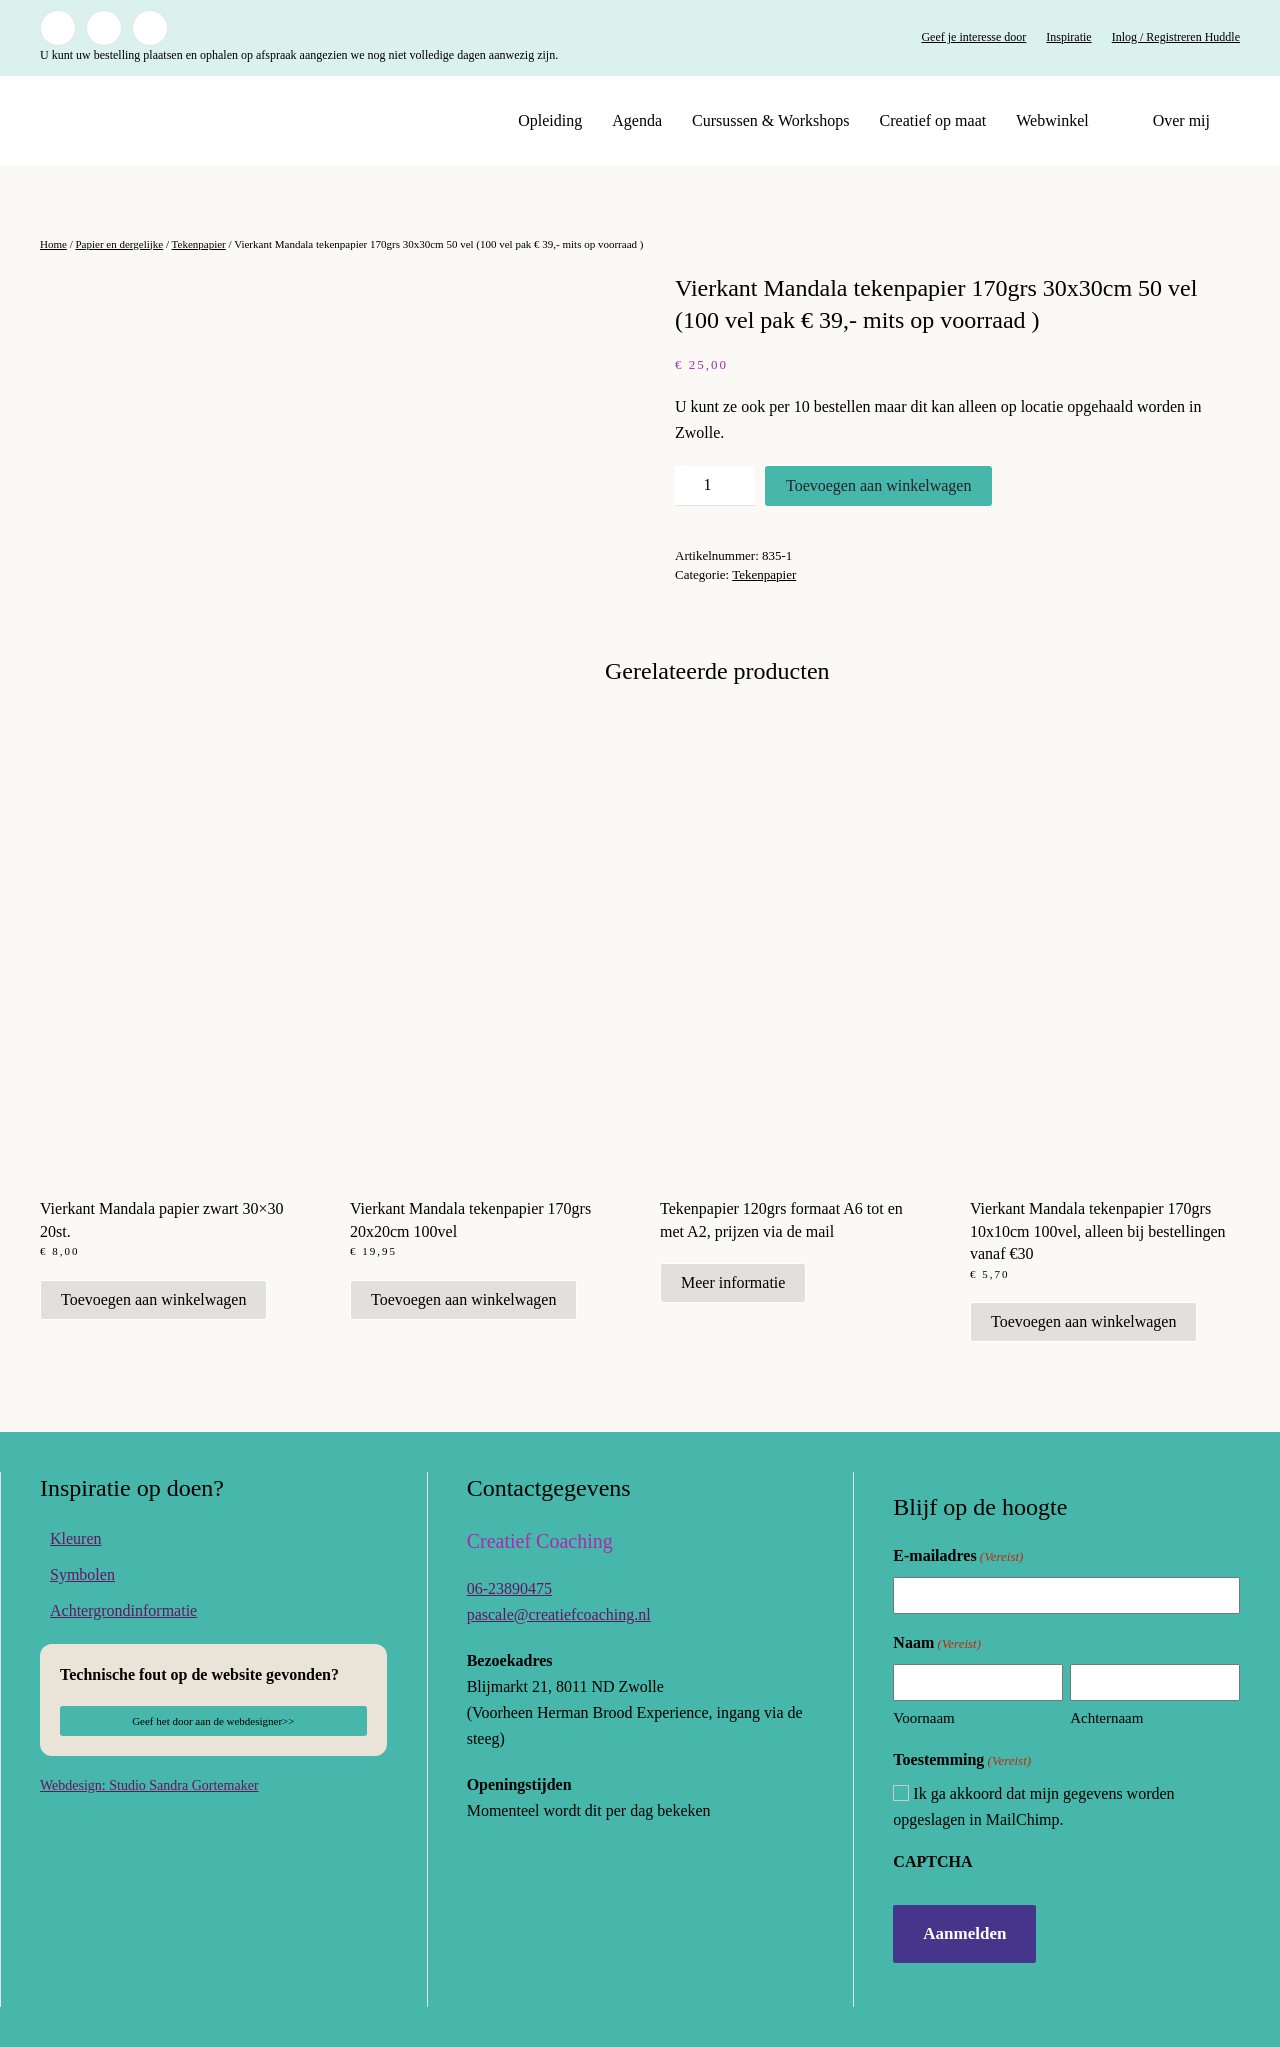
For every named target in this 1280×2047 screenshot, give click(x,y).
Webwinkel (1052, 120)
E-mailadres (958, 1556)
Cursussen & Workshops (771, 120)
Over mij (1181, 120)
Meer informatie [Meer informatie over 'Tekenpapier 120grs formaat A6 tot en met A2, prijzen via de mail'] (733, 1282)
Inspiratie (1068, 37)
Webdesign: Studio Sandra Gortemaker (149, 1785)
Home (53, 244)
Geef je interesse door (973, 37)
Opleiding (550, 120)
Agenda (637, 120)
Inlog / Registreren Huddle (1176, 37)
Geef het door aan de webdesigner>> (213, 1721)
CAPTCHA (932, 1861)
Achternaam (1106, 1718)
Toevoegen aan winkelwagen (878, 485)
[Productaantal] (715, 486)
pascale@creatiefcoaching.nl (559, 1614)
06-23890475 (509, 1588)
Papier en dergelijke (119, 244)
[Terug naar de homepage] (165, 121)
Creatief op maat (933, 120)
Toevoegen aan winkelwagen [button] (153, 1299)
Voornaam (923, 1718)
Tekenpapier (199, 244)
